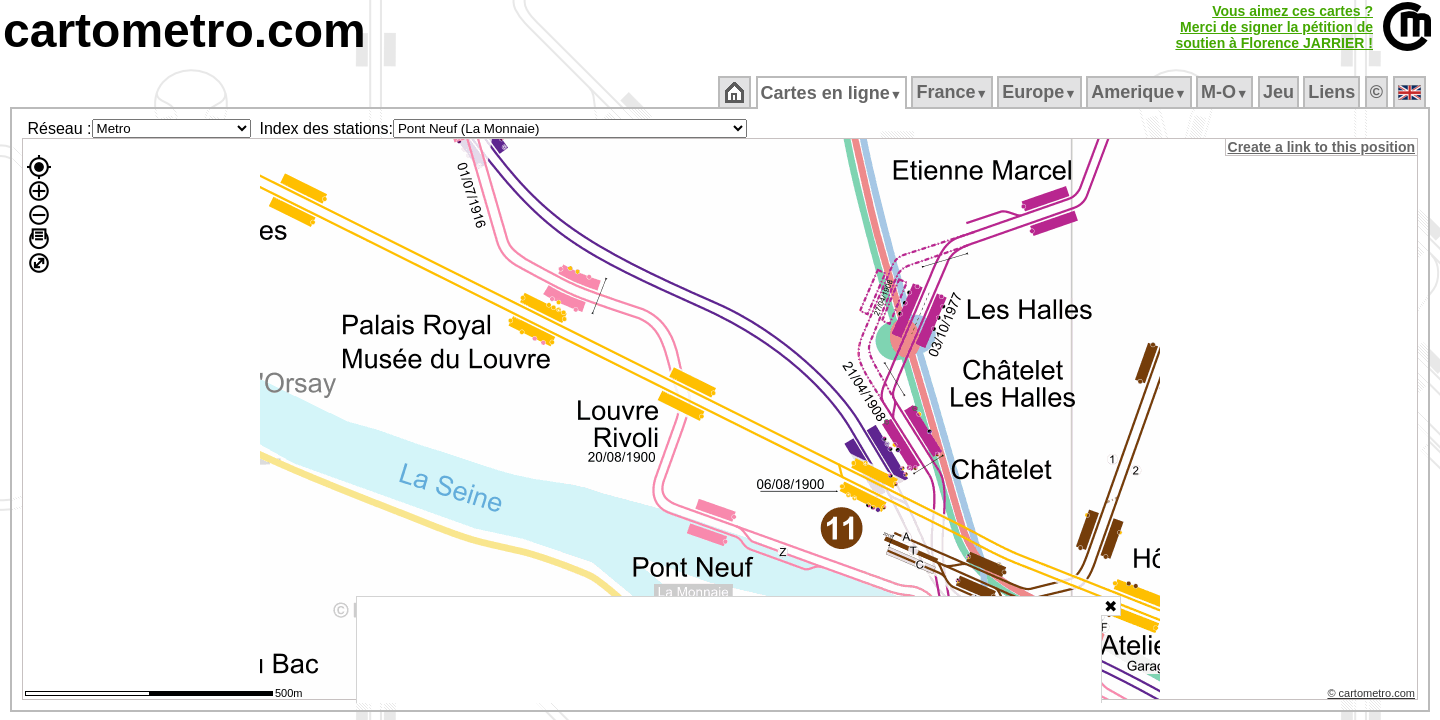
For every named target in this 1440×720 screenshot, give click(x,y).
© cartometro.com (1373, 696)
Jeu (1279, 92)
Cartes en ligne (832, 93)
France (953, 92)
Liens (1333, 92)
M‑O (1226, 92)
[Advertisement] (729, 650)
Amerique (1140, 92)
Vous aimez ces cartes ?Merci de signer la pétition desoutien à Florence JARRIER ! (1274, 27)
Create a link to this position (1322, 147)
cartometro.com (184, 30)
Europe (1041, 92)
